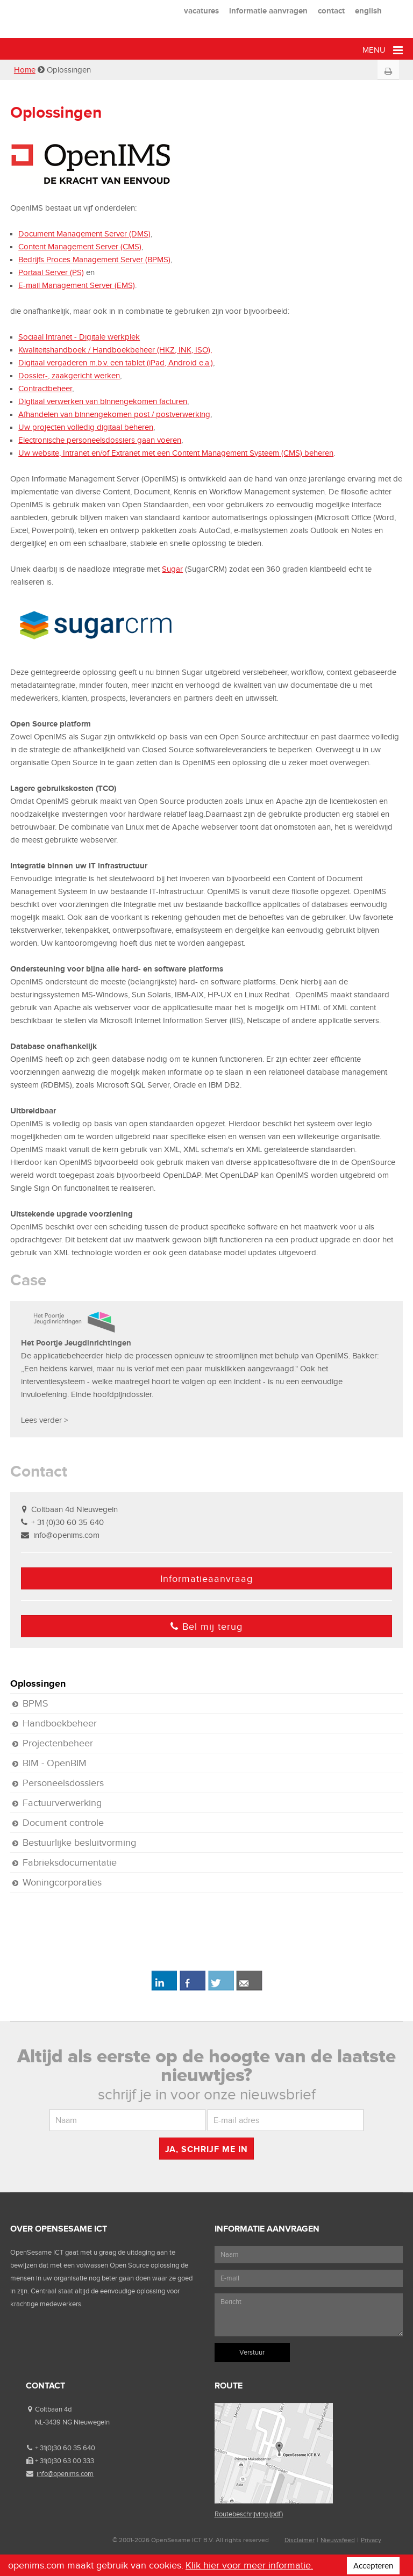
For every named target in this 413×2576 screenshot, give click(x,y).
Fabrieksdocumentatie (70, 1862)
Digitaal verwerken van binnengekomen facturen (102, 401)
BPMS (35, 1703)
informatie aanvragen (268, 10)
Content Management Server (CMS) (79, 246)
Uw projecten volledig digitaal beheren (85, 427)
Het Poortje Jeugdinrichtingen (76, 1342)
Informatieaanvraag (206, 1578)
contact (331, 10)
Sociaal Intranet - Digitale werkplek (79, 337)
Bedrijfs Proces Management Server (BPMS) (94, 259)
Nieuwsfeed (338, 2540)
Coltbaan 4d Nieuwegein (74, 1509)
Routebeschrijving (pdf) (249, 2514)
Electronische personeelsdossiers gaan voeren (99, 440)
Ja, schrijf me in (206, 2149)
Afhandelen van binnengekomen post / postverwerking (114, 414)
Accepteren (373, 2565)
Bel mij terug (206, 1626)
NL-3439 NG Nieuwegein (72, 2422)
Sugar (172, 569)
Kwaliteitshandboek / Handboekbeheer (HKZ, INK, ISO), (115, 350)
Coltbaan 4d (53, 2409)
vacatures (201, 10)
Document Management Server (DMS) (84, 233)
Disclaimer (299, 2540)
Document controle (63, 1822)
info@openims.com (66, 1535)
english (368, 10)
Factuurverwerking (62, 1802)
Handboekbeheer (60, 1723)
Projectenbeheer (58, 1743)
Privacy (371, 2540)
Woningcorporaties (62, 1882)
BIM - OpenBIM (55, 1763)
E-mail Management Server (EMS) (76, 285)
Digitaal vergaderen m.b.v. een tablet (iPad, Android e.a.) (115, 362)
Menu (382, 50)
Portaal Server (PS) (51, 272)
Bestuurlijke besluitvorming (79, 1842)
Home (24, 70)
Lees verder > (44, 1420)
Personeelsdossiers (63, 1783)
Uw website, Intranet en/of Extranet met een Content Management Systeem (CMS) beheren (175, 453)
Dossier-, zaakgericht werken (69, 375)
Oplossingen (38, 1683)
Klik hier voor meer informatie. (249, 2565)
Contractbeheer (45, 388)
